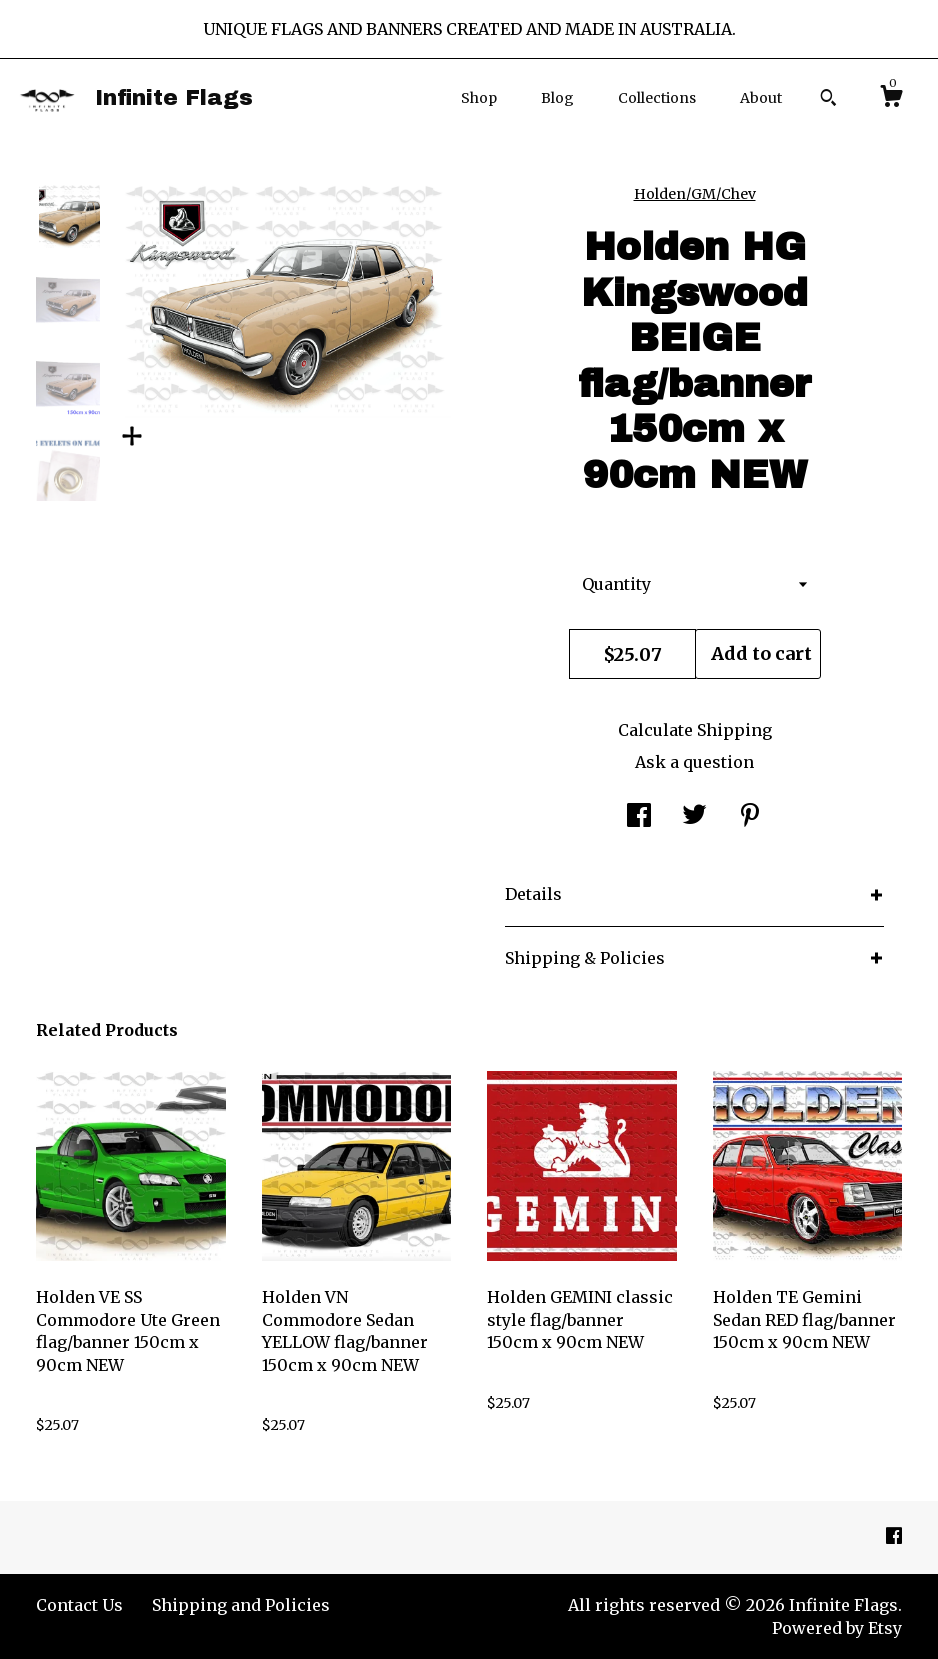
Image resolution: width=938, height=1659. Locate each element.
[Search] (828, 100)
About (761, 98)
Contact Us (79, 1605)
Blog (557, 98)
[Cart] (891, 99)
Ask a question (694, 762)
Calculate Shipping (695, 730)
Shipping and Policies (241, 1605)
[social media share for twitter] (694, 817)
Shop (479, 98)
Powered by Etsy (837, 1628)
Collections (657, 98)
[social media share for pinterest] (750, 817)
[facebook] (894, 1537)
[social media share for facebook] (639, 817)
